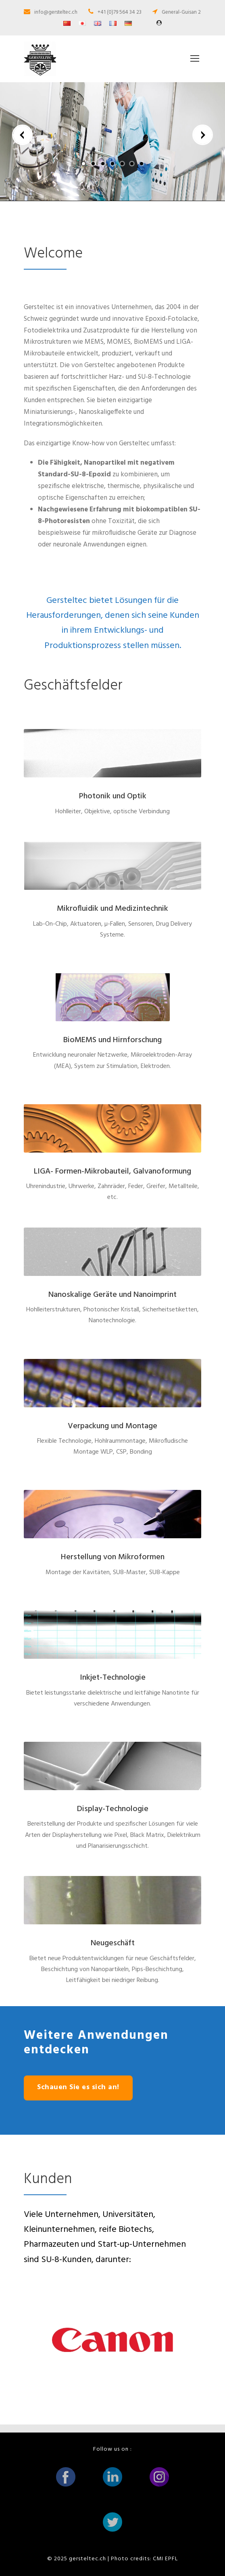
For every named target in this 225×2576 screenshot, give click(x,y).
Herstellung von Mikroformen (113, 1557)
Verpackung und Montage (112, 1426)
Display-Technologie (112, 1809)
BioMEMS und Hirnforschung (112, 1040)
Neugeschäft (113, 1943)
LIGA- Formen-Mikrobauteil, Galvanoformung (112, 1171)
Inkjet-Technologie (113, 1677)
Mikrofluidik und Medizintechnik (112, 908)
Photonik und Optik (112, 796)
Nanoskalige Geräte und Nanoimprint (112, 1294)
